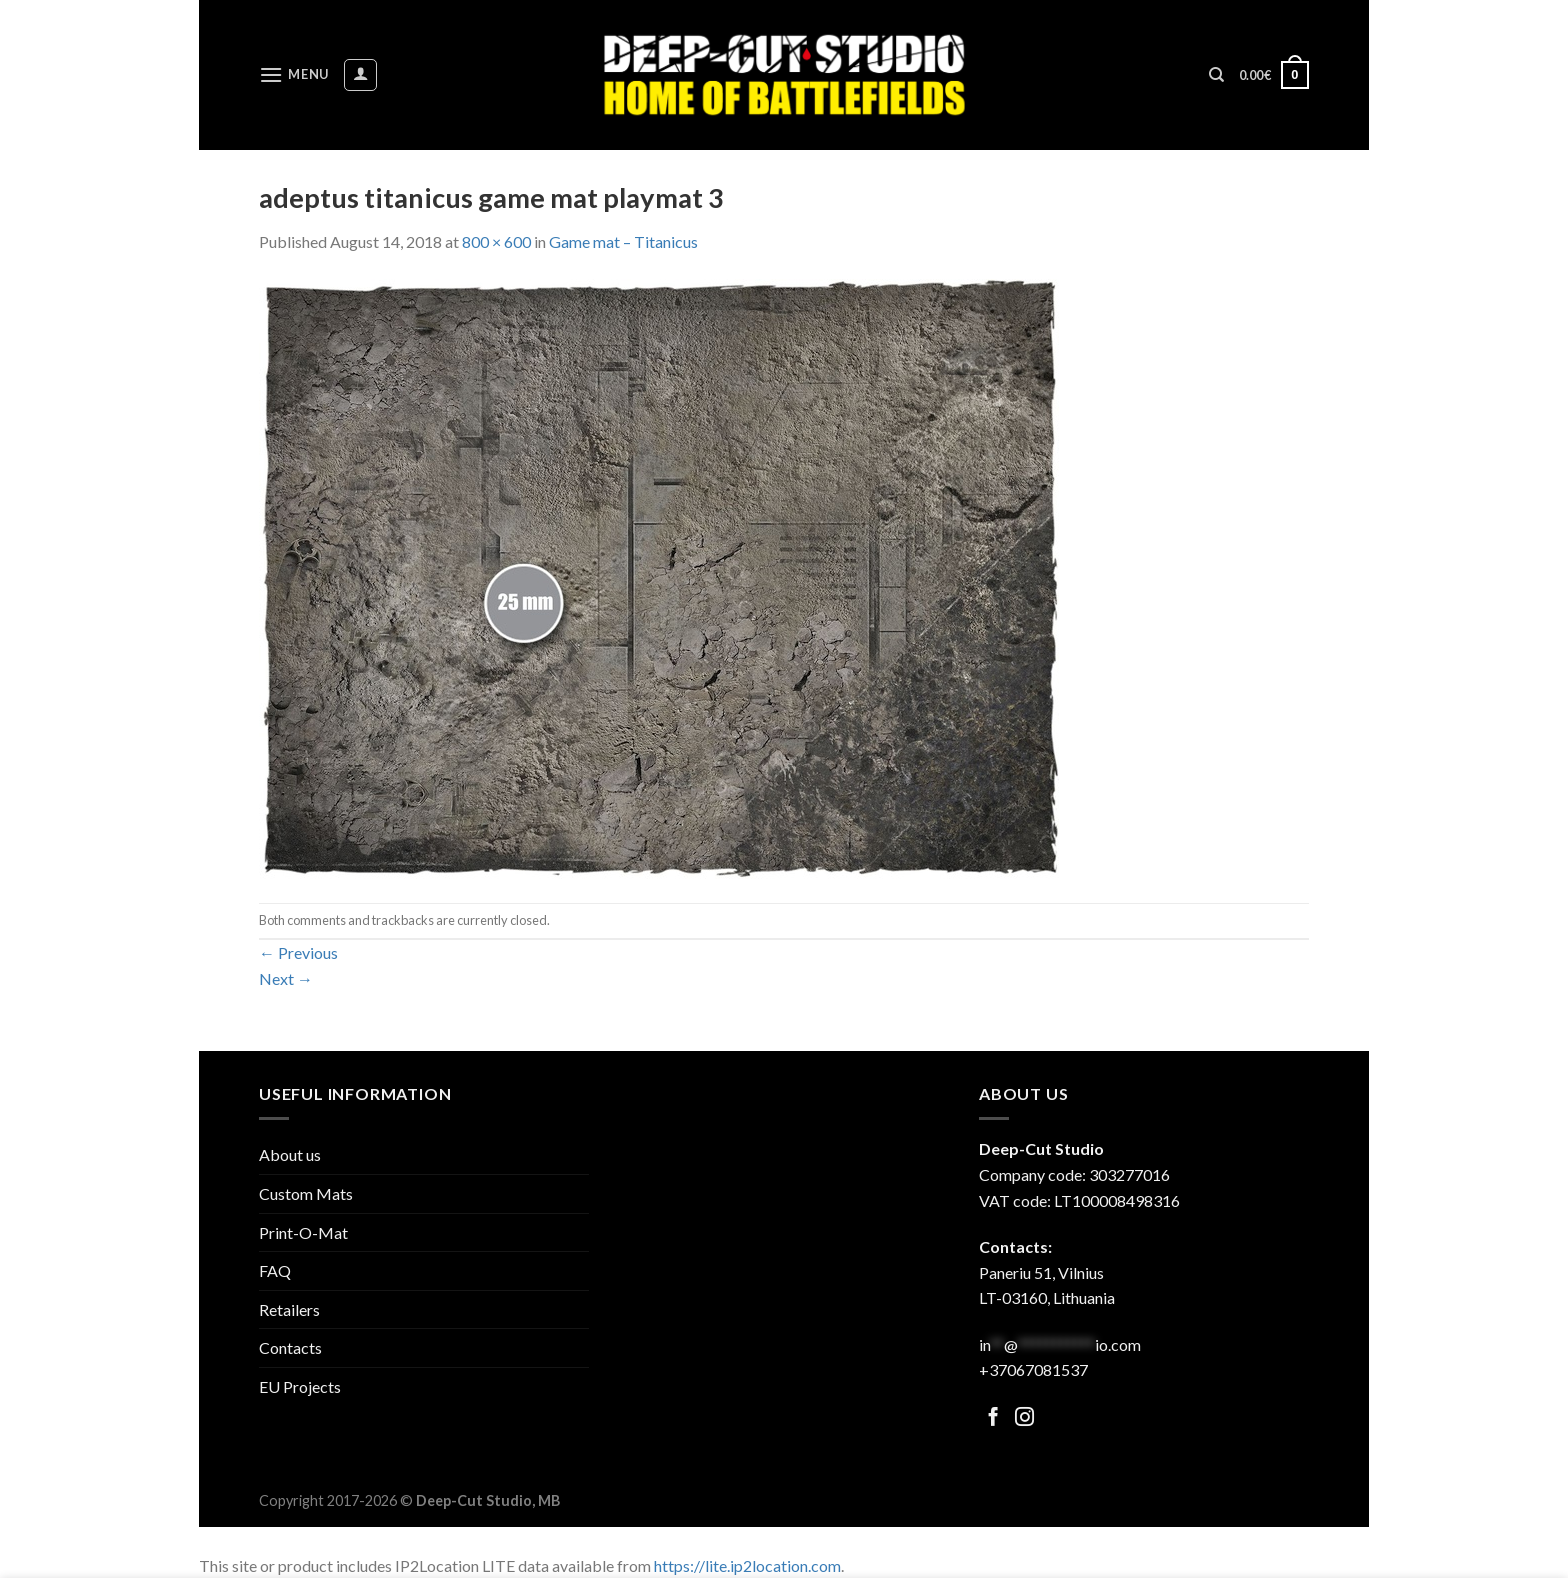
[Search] (1216, 75)
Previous (298, 952)
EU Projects (300, 1386)
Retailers (289, 1309)
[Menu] (294, 74)
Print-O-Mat (303, 1232)
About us (290, 1154)
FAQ (275, 1270)
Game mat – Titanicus (623, 241)
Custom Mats (306, 1193)
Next (286, 978)
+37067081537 (1033, 1369)
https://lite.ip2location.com (747, 1565)
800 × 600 (496, 241)
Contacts (290, 1347)
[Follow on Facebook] (993, 1418)
